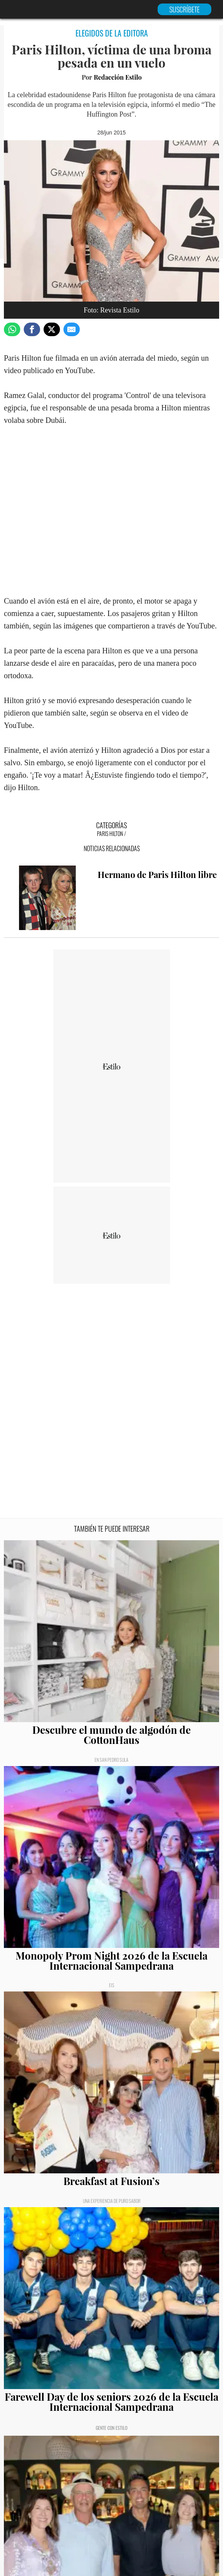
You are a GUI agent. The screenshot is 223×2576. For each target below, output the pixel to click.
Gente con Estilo (111, 2427)
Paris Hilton (110, 833)
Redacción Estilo (118, 77)
